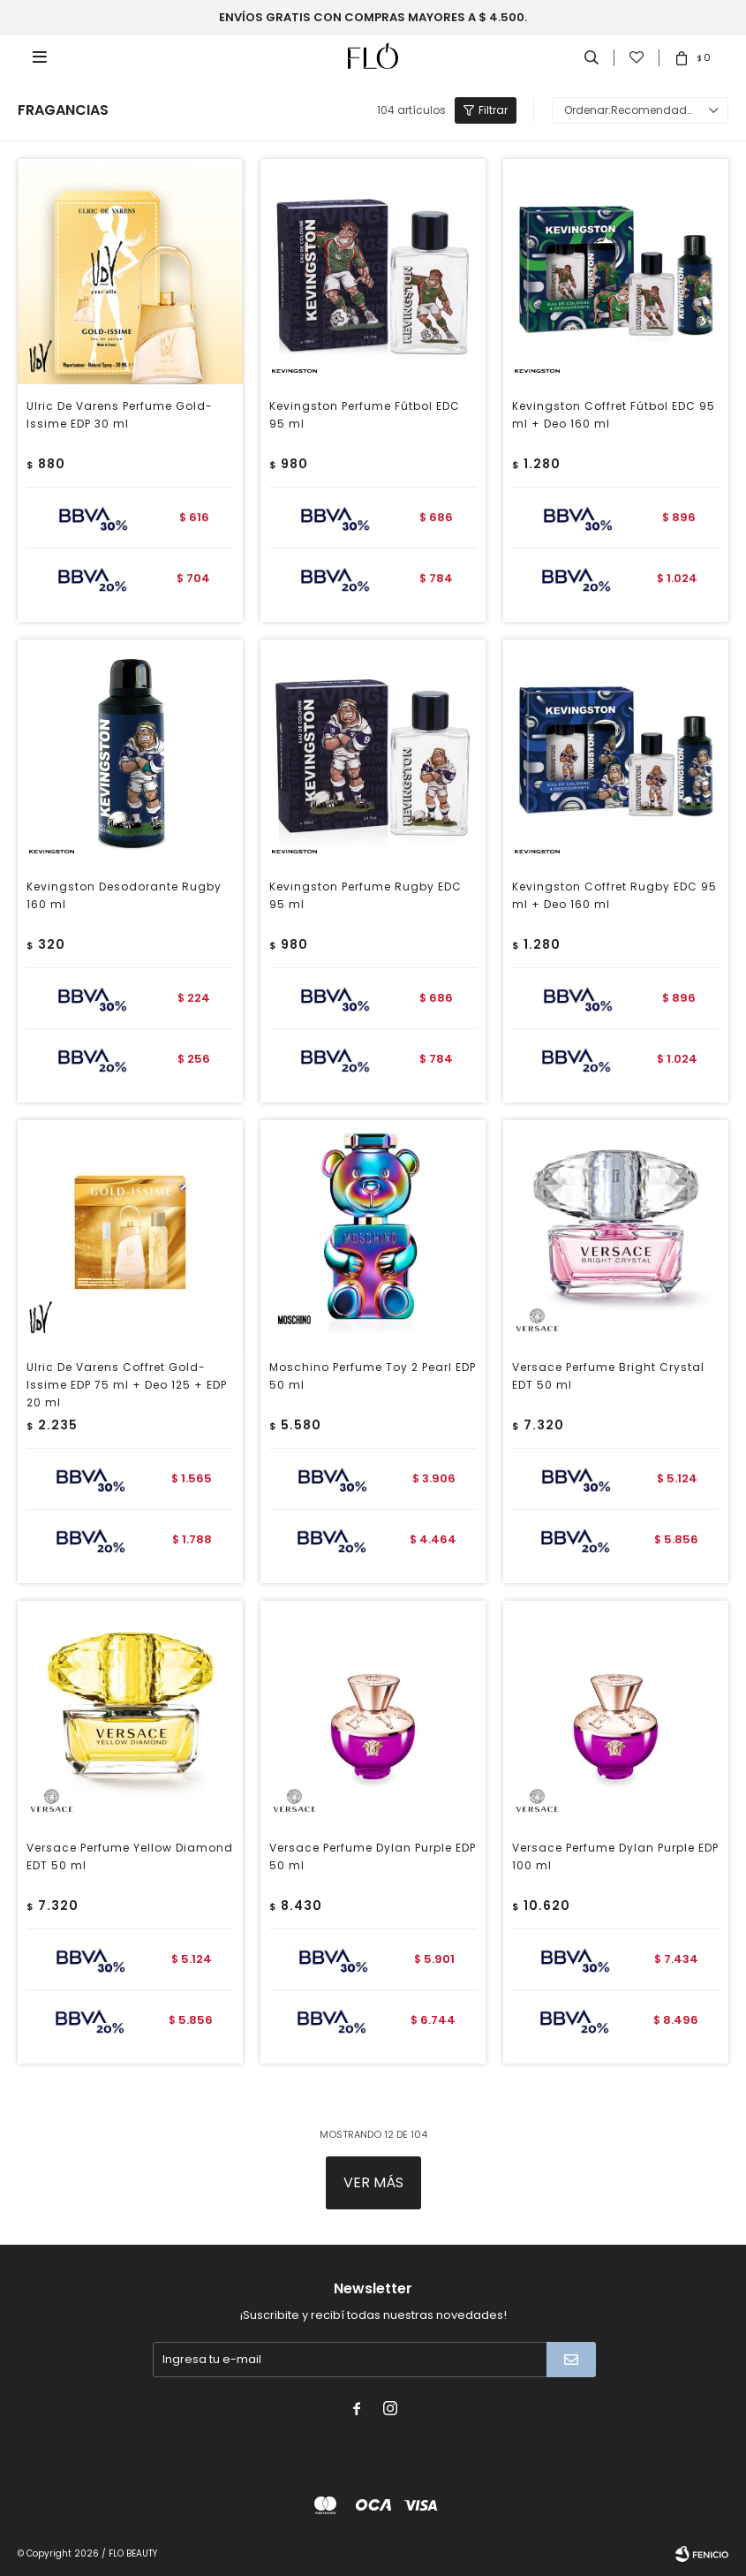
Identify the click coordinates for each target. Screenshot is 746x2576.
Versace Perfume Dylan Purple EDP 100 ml (615, 1856)
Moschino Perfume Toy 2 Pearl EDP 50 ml (372, 1376)
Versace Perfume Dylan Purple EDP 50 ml (372, 1856)
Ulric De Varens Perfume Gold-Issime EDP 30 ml (119, 414)
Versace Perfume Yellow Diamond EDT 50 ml (129, 1856)
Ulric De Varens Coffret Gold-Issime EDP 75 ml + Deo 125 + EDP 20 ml (126, 1385)
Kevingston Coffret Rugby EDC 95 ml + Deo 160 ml (614, 895)
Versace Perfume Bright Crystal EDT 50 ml (608, 1376)
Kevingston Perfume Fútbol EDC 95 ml (364, 414)
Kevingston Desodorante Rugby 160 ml (124, 895)
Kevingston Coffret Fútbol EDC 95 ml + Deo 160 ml (613, 414)
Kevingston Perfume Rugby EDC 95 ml (365, 895)
